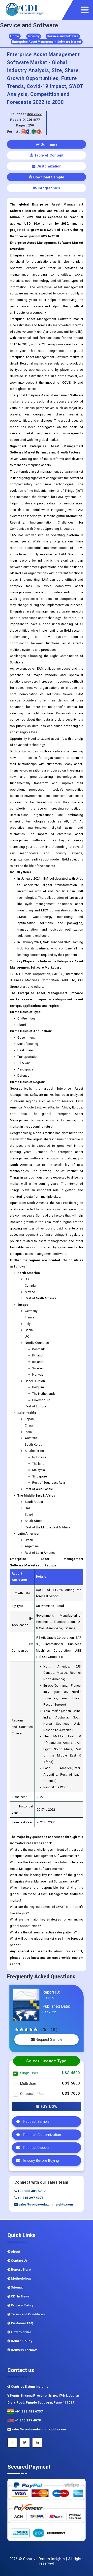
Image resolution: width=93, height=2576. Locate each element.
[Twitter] (24, 2443)
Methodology (19, 2278)
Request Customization (37, 2134)
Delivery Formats (22, 2350)
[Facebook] (12, 2443)
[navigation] (86, 10)
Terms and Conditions (26, 2314)
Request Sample (46, 2039)
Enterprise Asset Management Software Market (46, 41)
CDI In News (18, 2296)
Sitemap (15, 2287)
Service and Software (62, 36)
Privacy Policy (20, 2305)
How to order (19, 2332)
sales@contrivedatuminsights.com (43, 2204)
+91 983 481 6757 (30, 2191)
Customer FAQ (20, 2323)
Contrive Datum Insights (27, 2386)
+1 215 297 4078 (29, 2198)
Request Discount (33, 2147)
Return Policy (19, 2341)
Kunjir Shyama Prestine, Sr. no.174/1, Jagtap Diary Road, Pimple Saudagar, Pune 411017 (43, 2399)
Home (14, 36)
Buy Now (47, 2106)
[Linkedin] (37, 2443)
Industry (33, 36)
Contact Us (17, 2260)
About (13, 2251)
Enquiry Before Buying (36, 2160)
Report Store (19, 2269)
